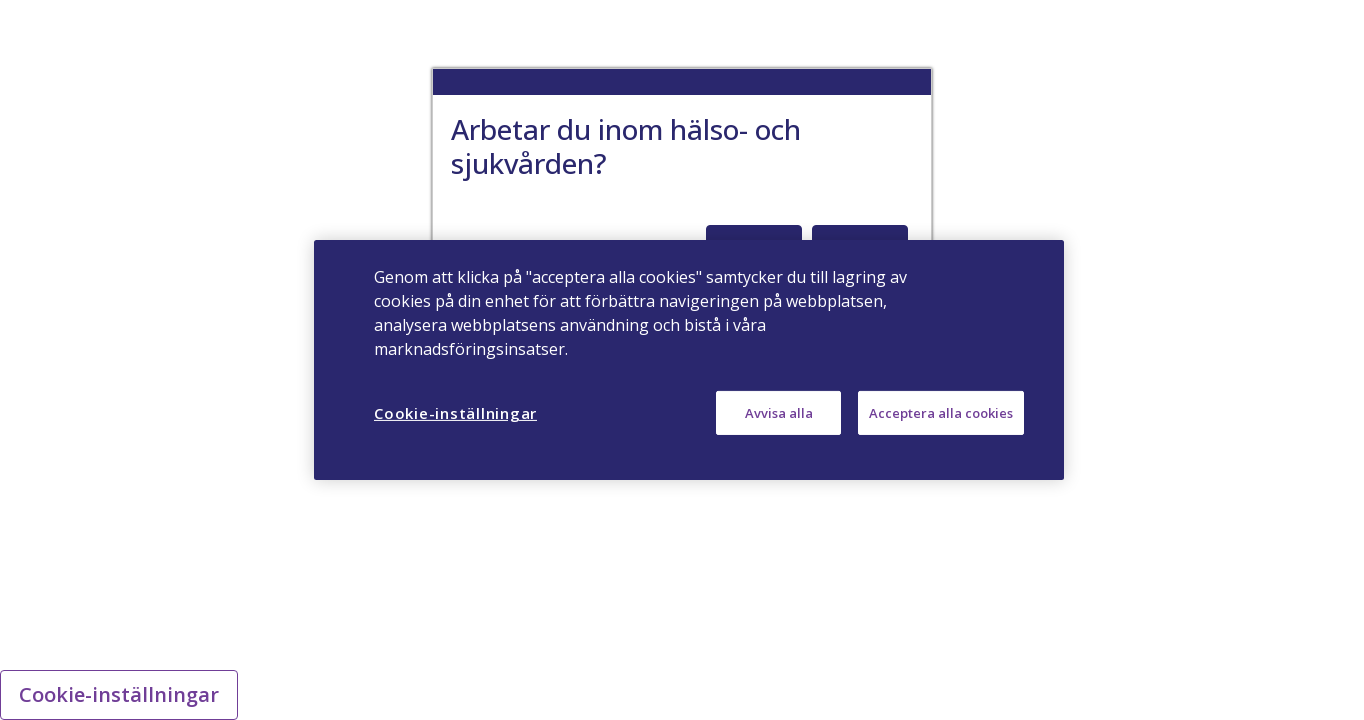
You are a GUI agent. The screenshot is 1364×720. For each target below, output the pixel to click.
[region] (689, 360)
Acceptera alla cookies (941, 413)
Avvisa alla (779, 413)
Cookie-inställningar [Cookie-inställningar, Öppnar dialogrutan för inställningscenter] (455, 413)
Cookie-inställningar (119, 694)
